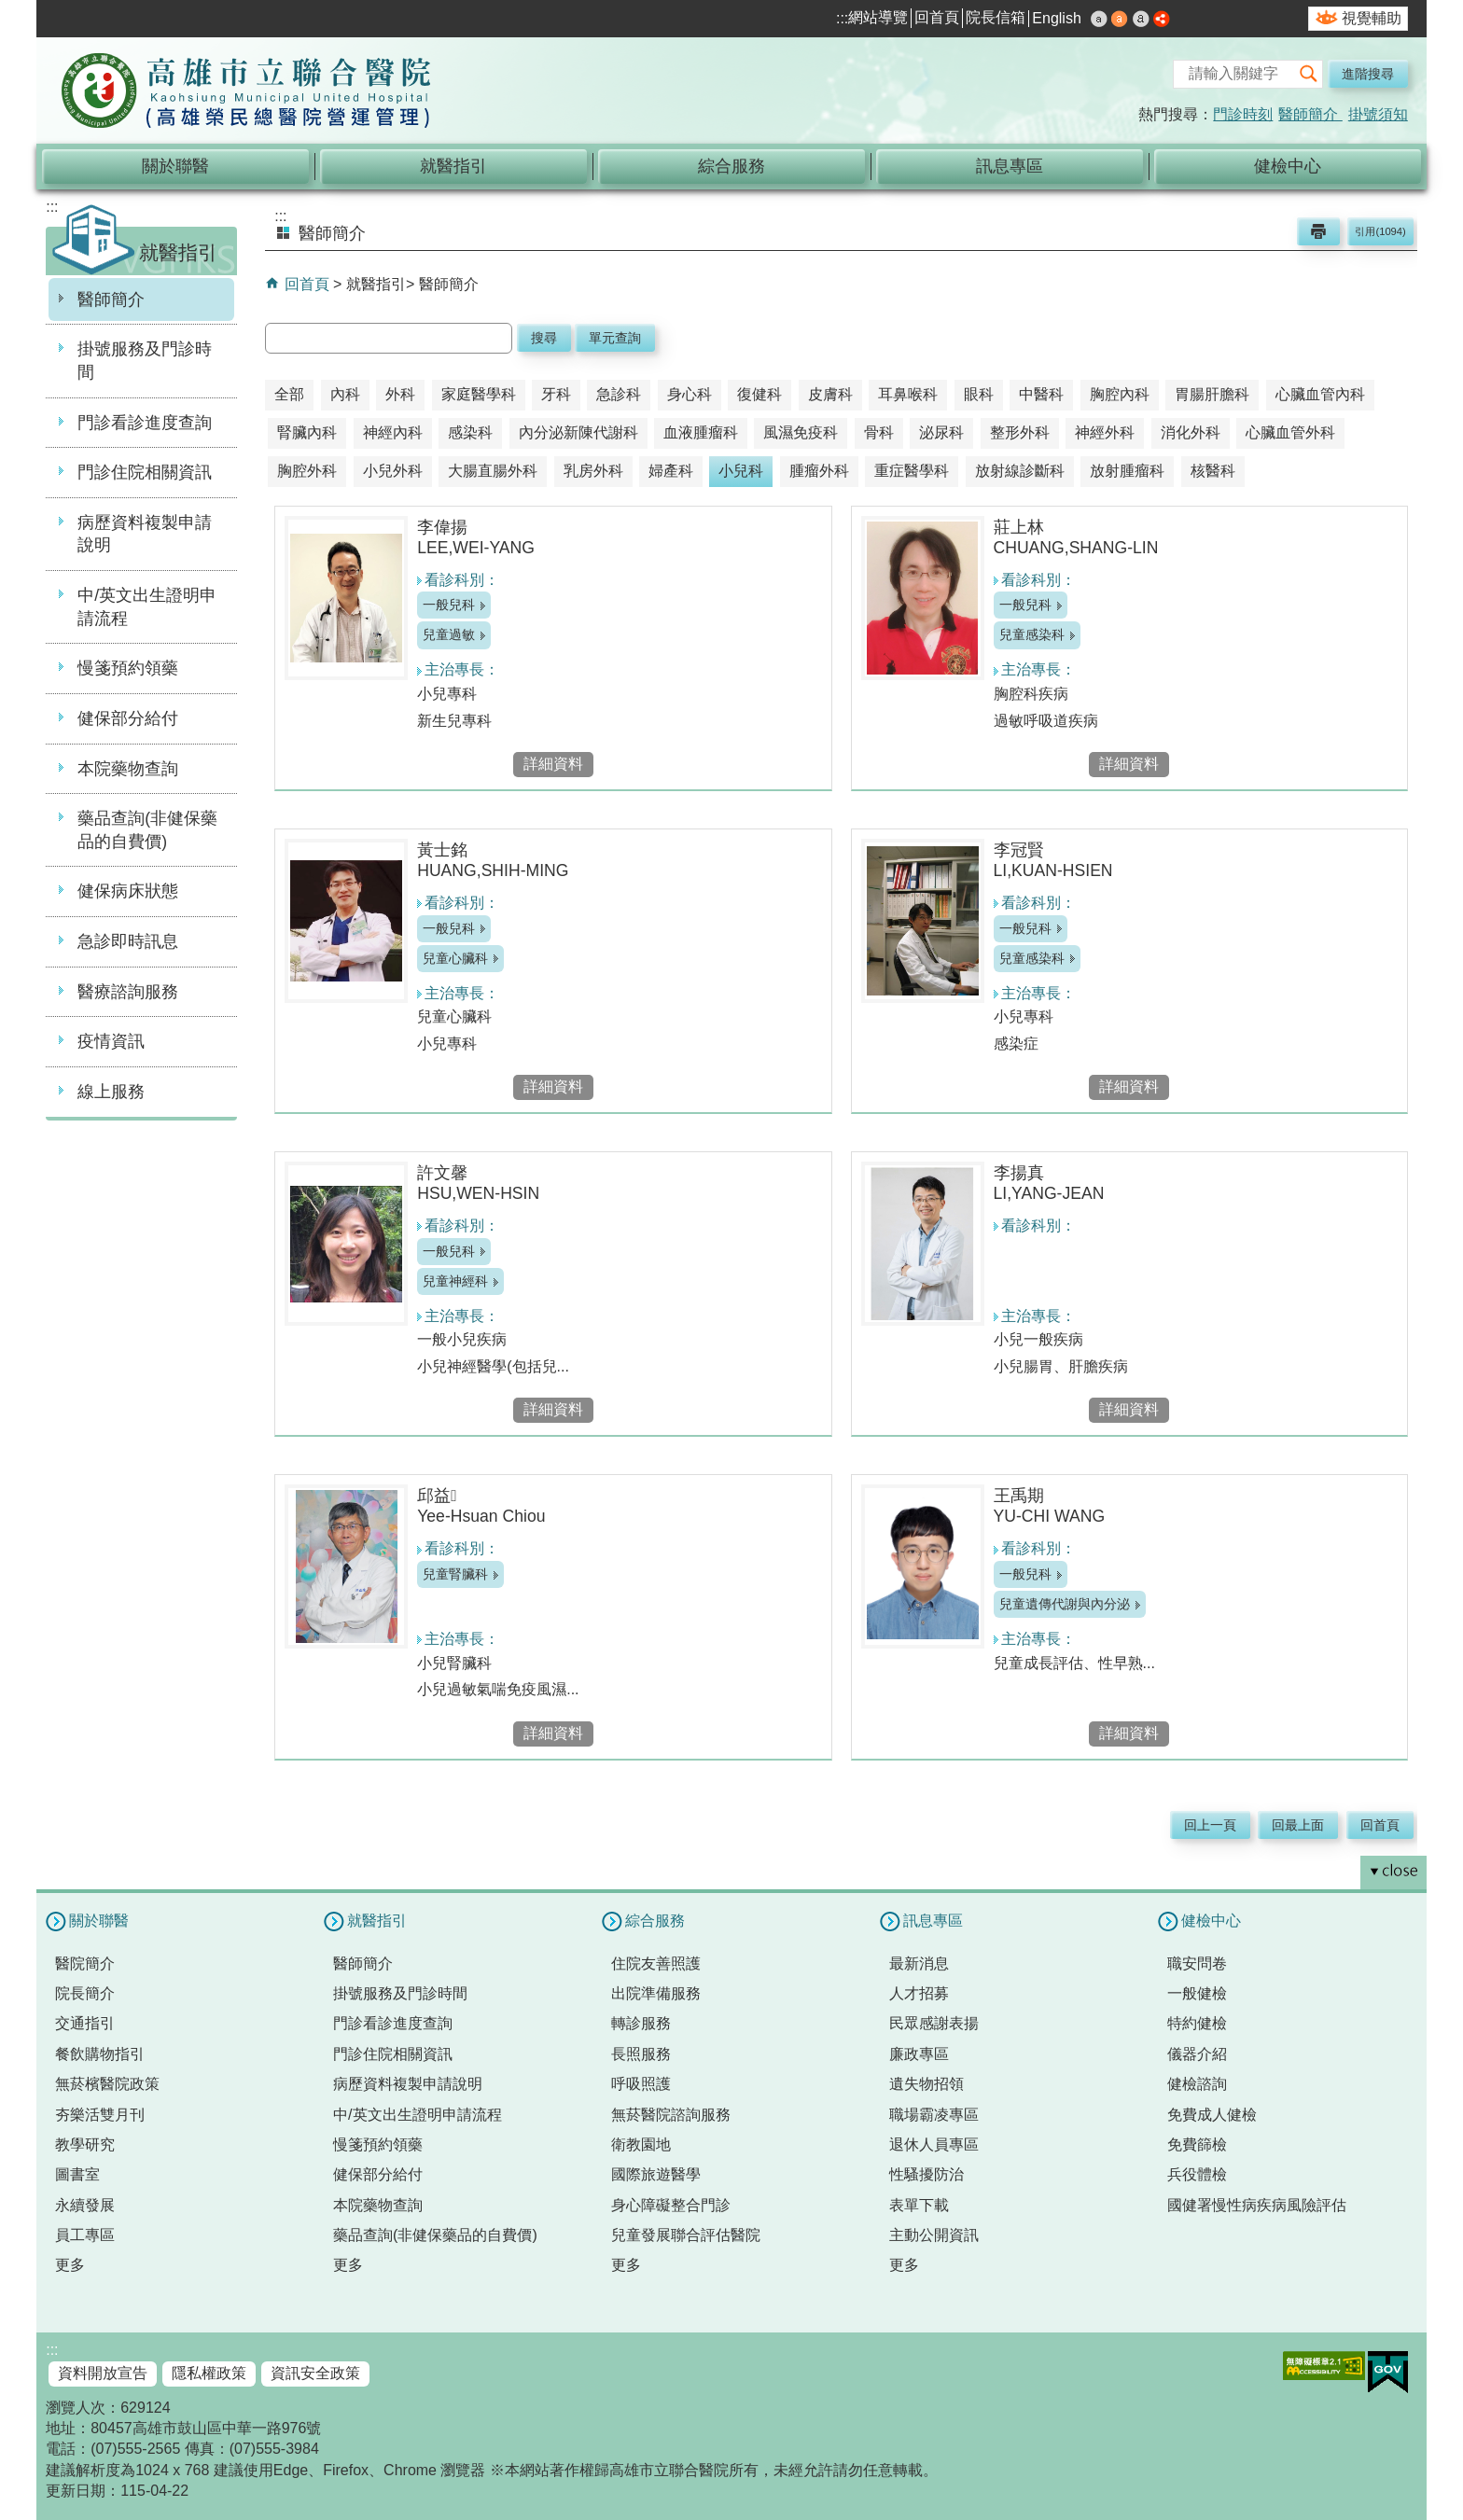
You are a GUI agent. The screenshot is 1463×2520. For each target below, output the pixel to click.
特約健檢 (1197, 2023)
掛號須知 (1378, 114)
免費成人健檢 (1212, 2115)
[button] (1308, 74)
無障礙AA (1324, 2365)
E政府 (1388, 2372)
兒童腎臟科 (455, 1573)
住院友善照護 (656, 1963)
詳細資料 (553, 764)
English (1056, 18)
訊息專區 (1009, 166)
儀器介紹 (1197, 2054)
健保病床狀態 (127, 891)
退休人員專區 (934, 2144)
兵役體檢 (1197, 2174)
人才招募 (919, 1993)
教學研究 (85, 2144)
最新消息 (919, 1963)
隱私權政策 (209, 2373)
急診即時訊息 (127, 941)
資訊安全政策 (315, 2373)
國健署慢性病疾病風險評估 (1256, 2205)
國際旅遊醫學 (656, 2174)
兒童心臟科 (455, 958)
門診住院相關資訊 (144, 472)
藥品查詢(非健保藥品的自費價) (147, 830)
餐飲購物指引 (100, 2054)
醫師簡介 (1310, 114)
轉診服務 (641, 2023)
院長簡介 (85, 1993)
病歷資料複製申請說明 (144, 534)
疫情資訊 (111, 1041)
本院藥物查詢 (127, 768)
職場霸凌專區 (934, 2115)
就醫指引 (453, 166)
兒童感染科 (1032, 634)
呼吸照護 (641, 2084)
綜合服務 (731, 166)
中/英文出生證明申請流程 (146, 607)
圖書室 (77, 2174)
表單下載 (919, 2205)
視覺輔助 (1371, 18)
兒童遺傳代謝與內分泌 (1064, 1603)
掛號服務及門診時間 (144, 361)
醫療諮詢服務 (127, 991)
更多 (70, 2265)
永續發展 (85, 2205)
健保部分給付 (127, 718)
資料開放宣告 (102, 2373)
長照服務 (641, 2054)
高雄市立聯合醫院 (246, 92)
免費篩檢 (1197, 2144)
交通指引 (85, 2023)
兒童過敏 (449, 634)
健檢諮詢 (1197, 2084)
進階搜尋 (1368, 73)
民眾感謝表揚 (934, 2023)
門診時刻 (1243, 114)
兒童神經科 (455, 1281)
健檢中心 (1287, 166)
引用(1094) (1380, 231)
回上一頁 (1210, 1824)
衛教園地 (641, 2144)
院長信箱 (995, 17)
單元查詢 (615, 337)
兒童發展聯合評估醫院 (685, 2235)
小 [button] (1099, 18)
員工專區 (85, 2235)
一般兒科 (449, 604)
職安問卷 (1197, 1963)
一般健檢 (1197, 1993)
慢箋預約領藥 (127, 668)
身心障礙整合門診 (671, 2205)
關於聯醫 (175, 166)
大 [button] (1141, 18)
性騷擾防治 (926, 2174)
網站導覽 (878, 17)
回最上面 (1298, 1824)
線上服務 (111, 1091)
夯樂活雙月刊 (100, 2115)
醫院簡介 (85, 1963)
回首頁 (936, 17)
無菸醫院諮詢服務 (671, 2115)
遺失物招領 (926, 2084)
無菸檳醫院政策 (107, 2084)
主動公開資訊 (934, 2235)
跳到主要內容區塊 (9, 9)
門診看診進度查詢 (144, 422)
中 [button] (1119, 18)
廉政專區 (919, 2054)
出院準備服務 (656, 1993)
